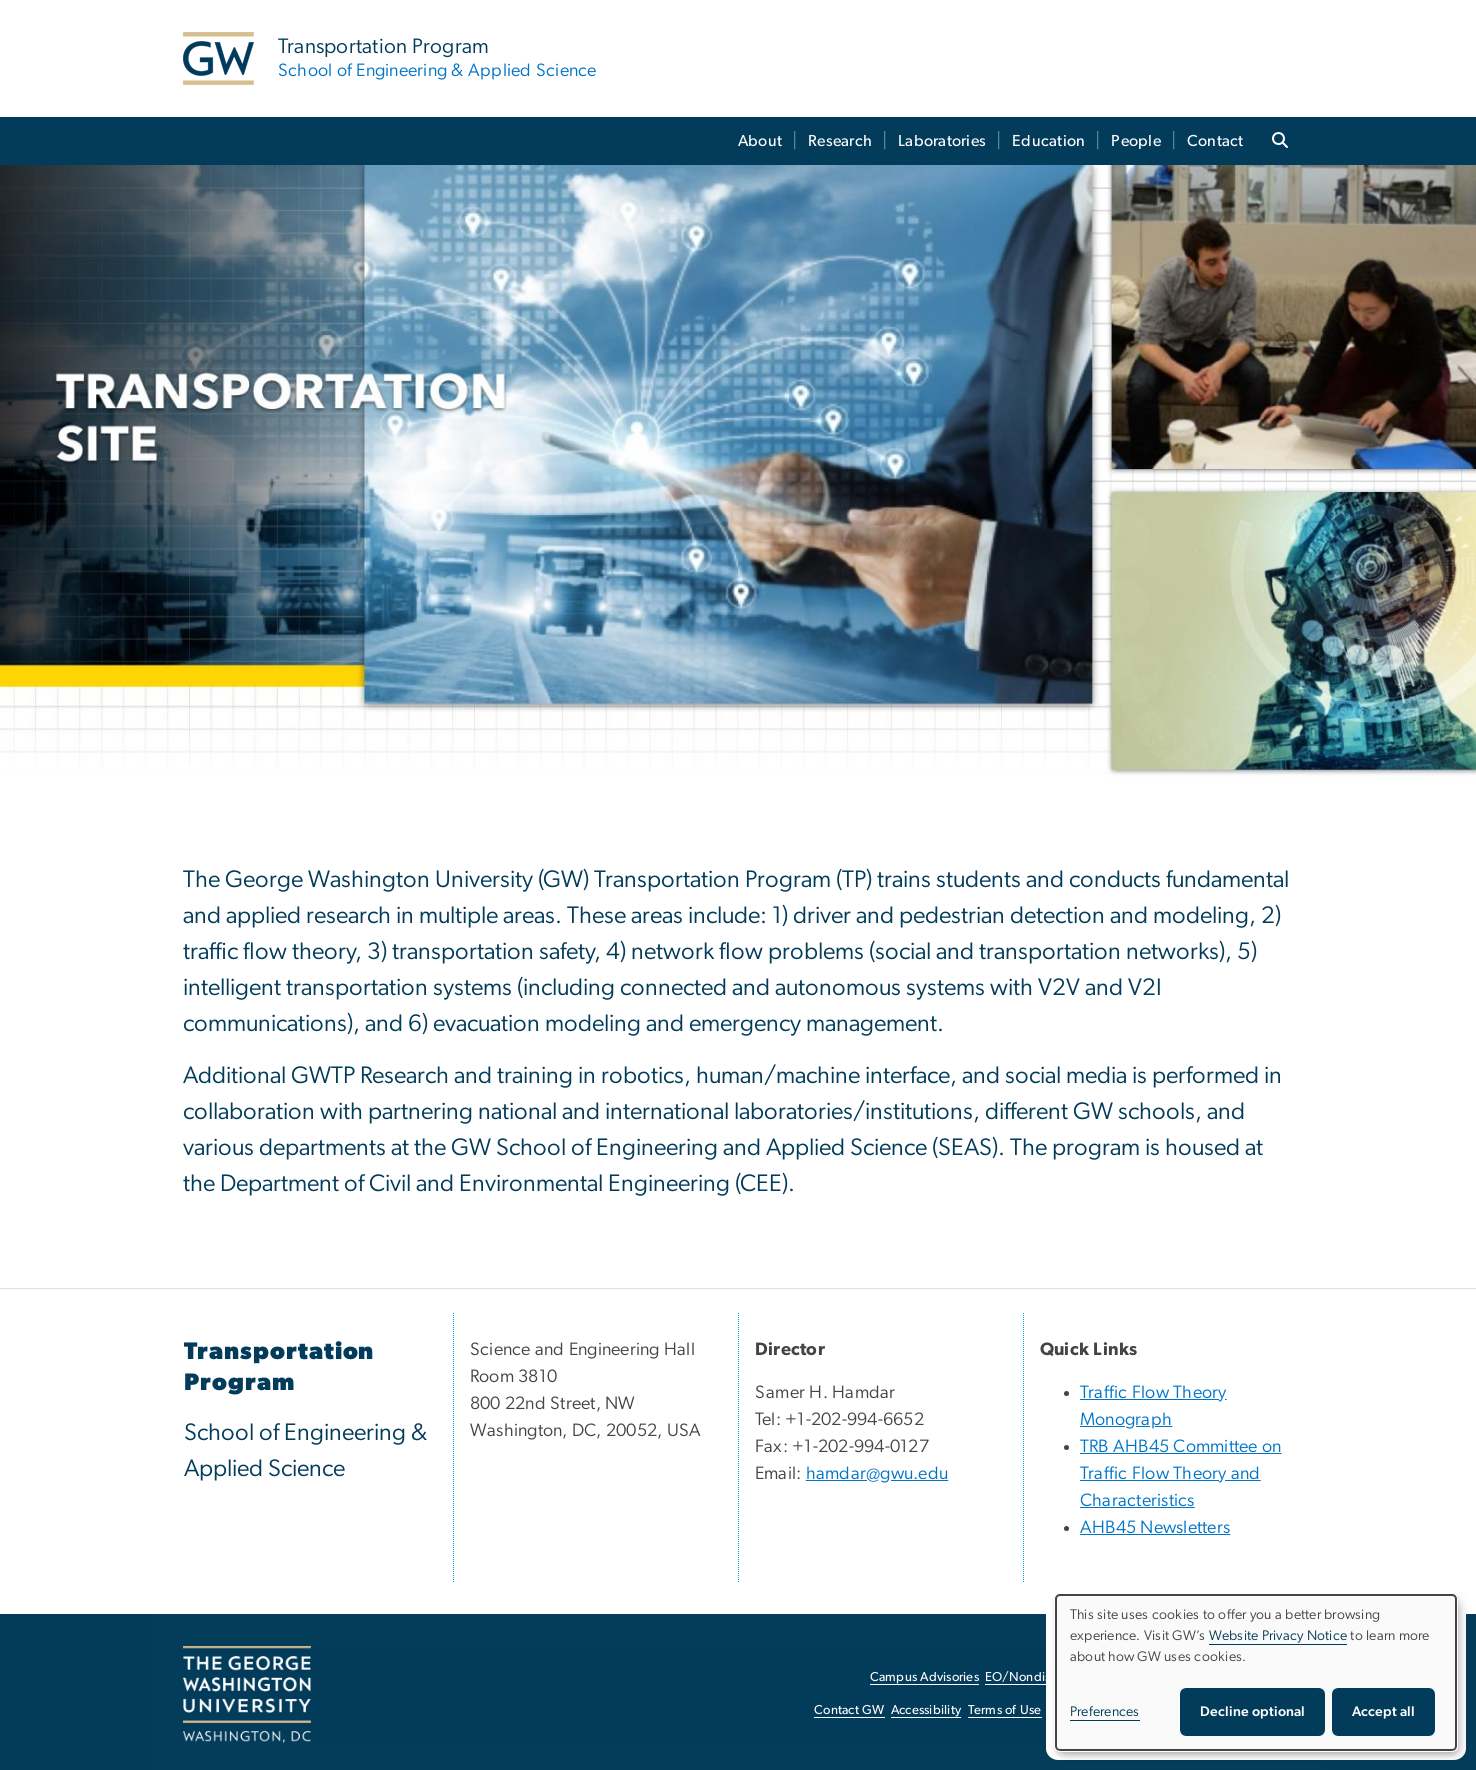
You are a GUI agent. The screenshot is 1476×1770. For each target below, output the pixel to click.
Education (1048, 141)
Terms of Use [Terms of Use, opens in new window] (1005, 1710)
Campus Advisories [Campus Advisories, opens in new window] (924, 1677)
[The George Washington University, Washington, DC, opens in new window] (247, 1695)
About (760, 141)
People (1136, 141)
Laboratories (942, 141)
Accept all (1383, 1712)
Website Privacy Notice (1278, 1636)
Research (840, 141)
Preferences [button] (1105, 1712)
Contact (1215, 141)
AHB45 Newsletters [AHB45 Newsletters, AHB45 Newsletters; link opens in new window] (1155, 1528)
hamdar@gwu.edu (877, 1474)
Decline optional (1252, 1712)
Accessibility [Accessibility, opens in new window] (926, 1710)
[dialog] (1256, 1672)
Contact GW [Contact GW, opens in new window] (849, 1710)
